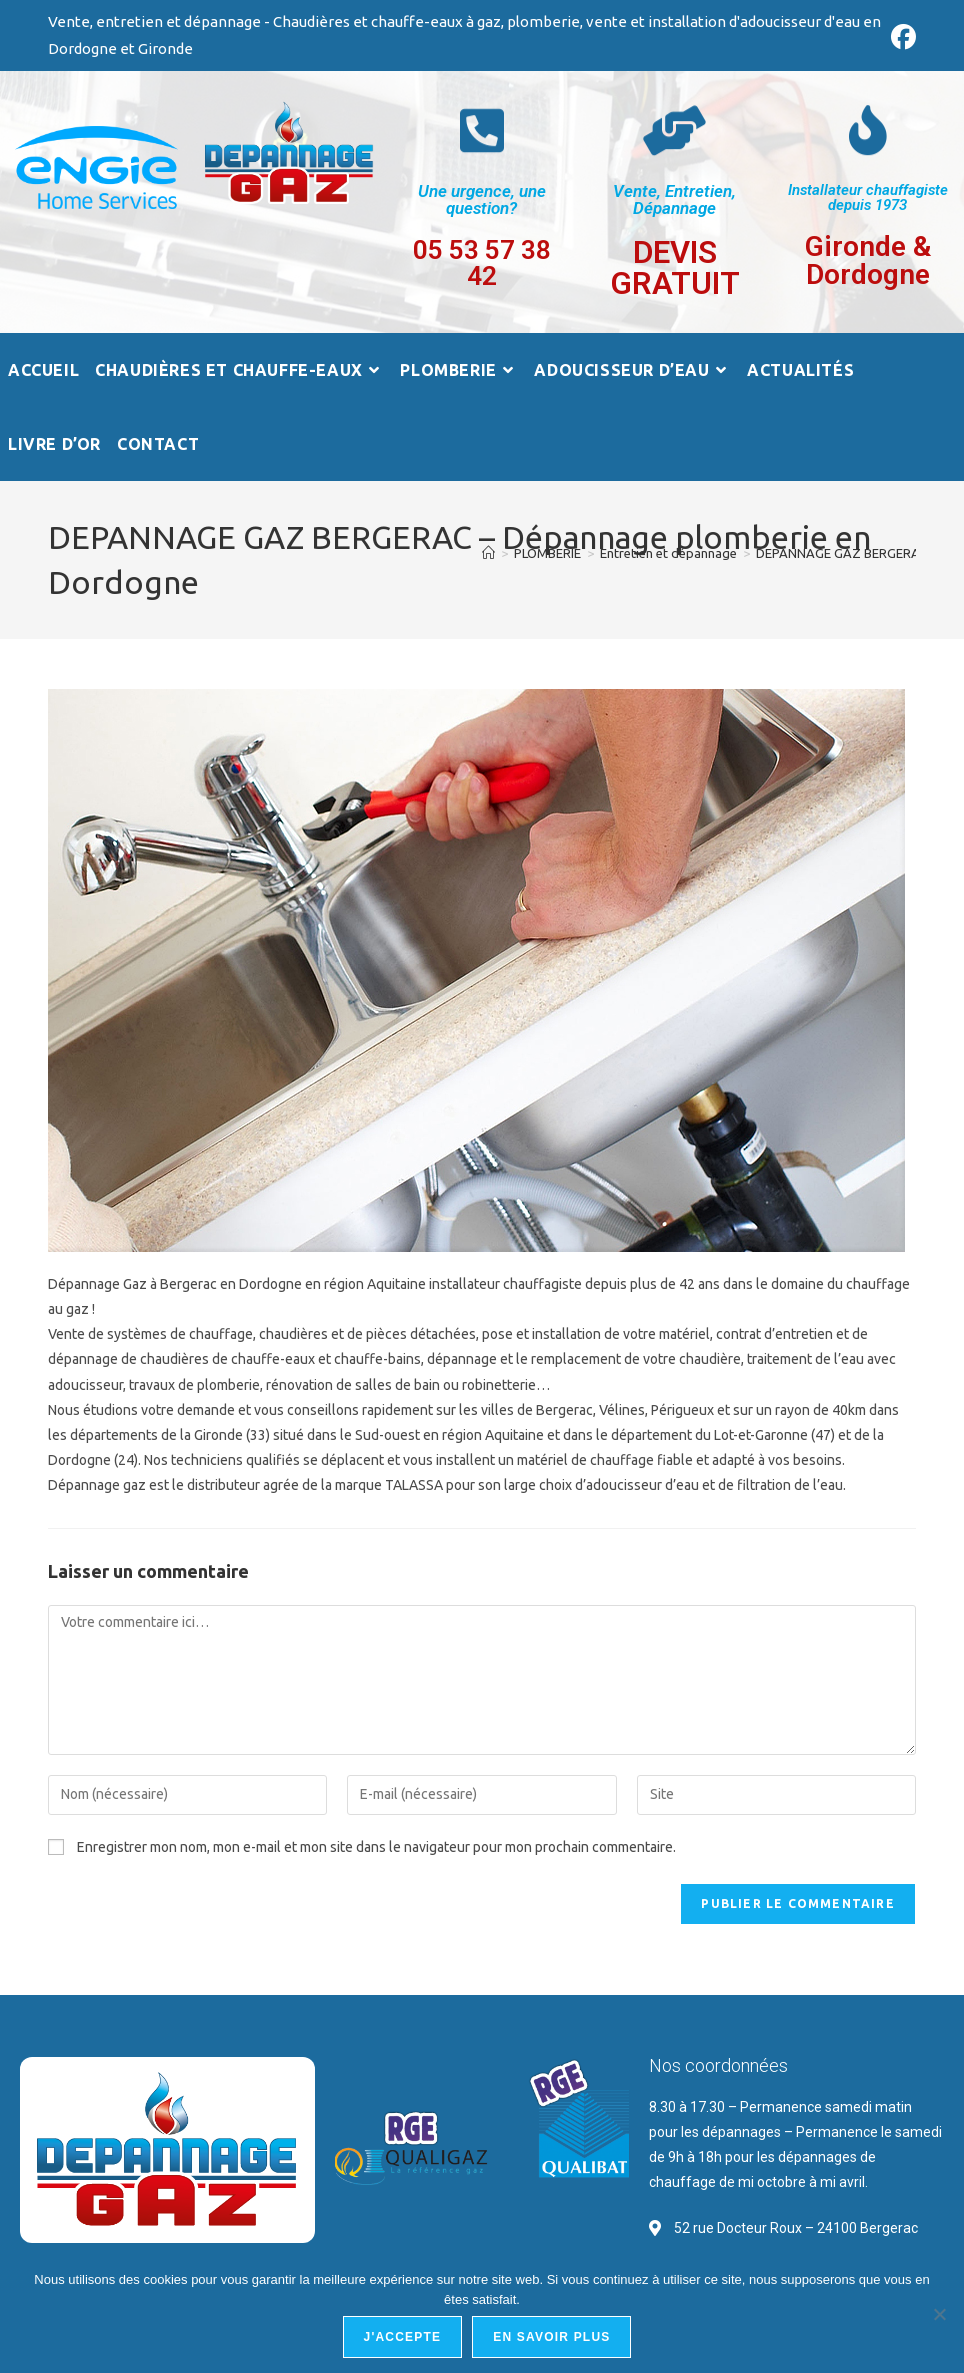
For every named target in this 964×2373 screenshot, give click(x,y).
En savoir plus (551, 2337)
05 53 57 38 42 (482, 263)
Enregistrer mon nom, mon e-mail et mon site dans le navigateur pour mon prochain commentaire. (376, 1847)
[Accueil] (488, 553)
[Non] (939, 2314)
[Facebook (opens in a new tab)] (900, 37)
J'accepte (403, 2337)
